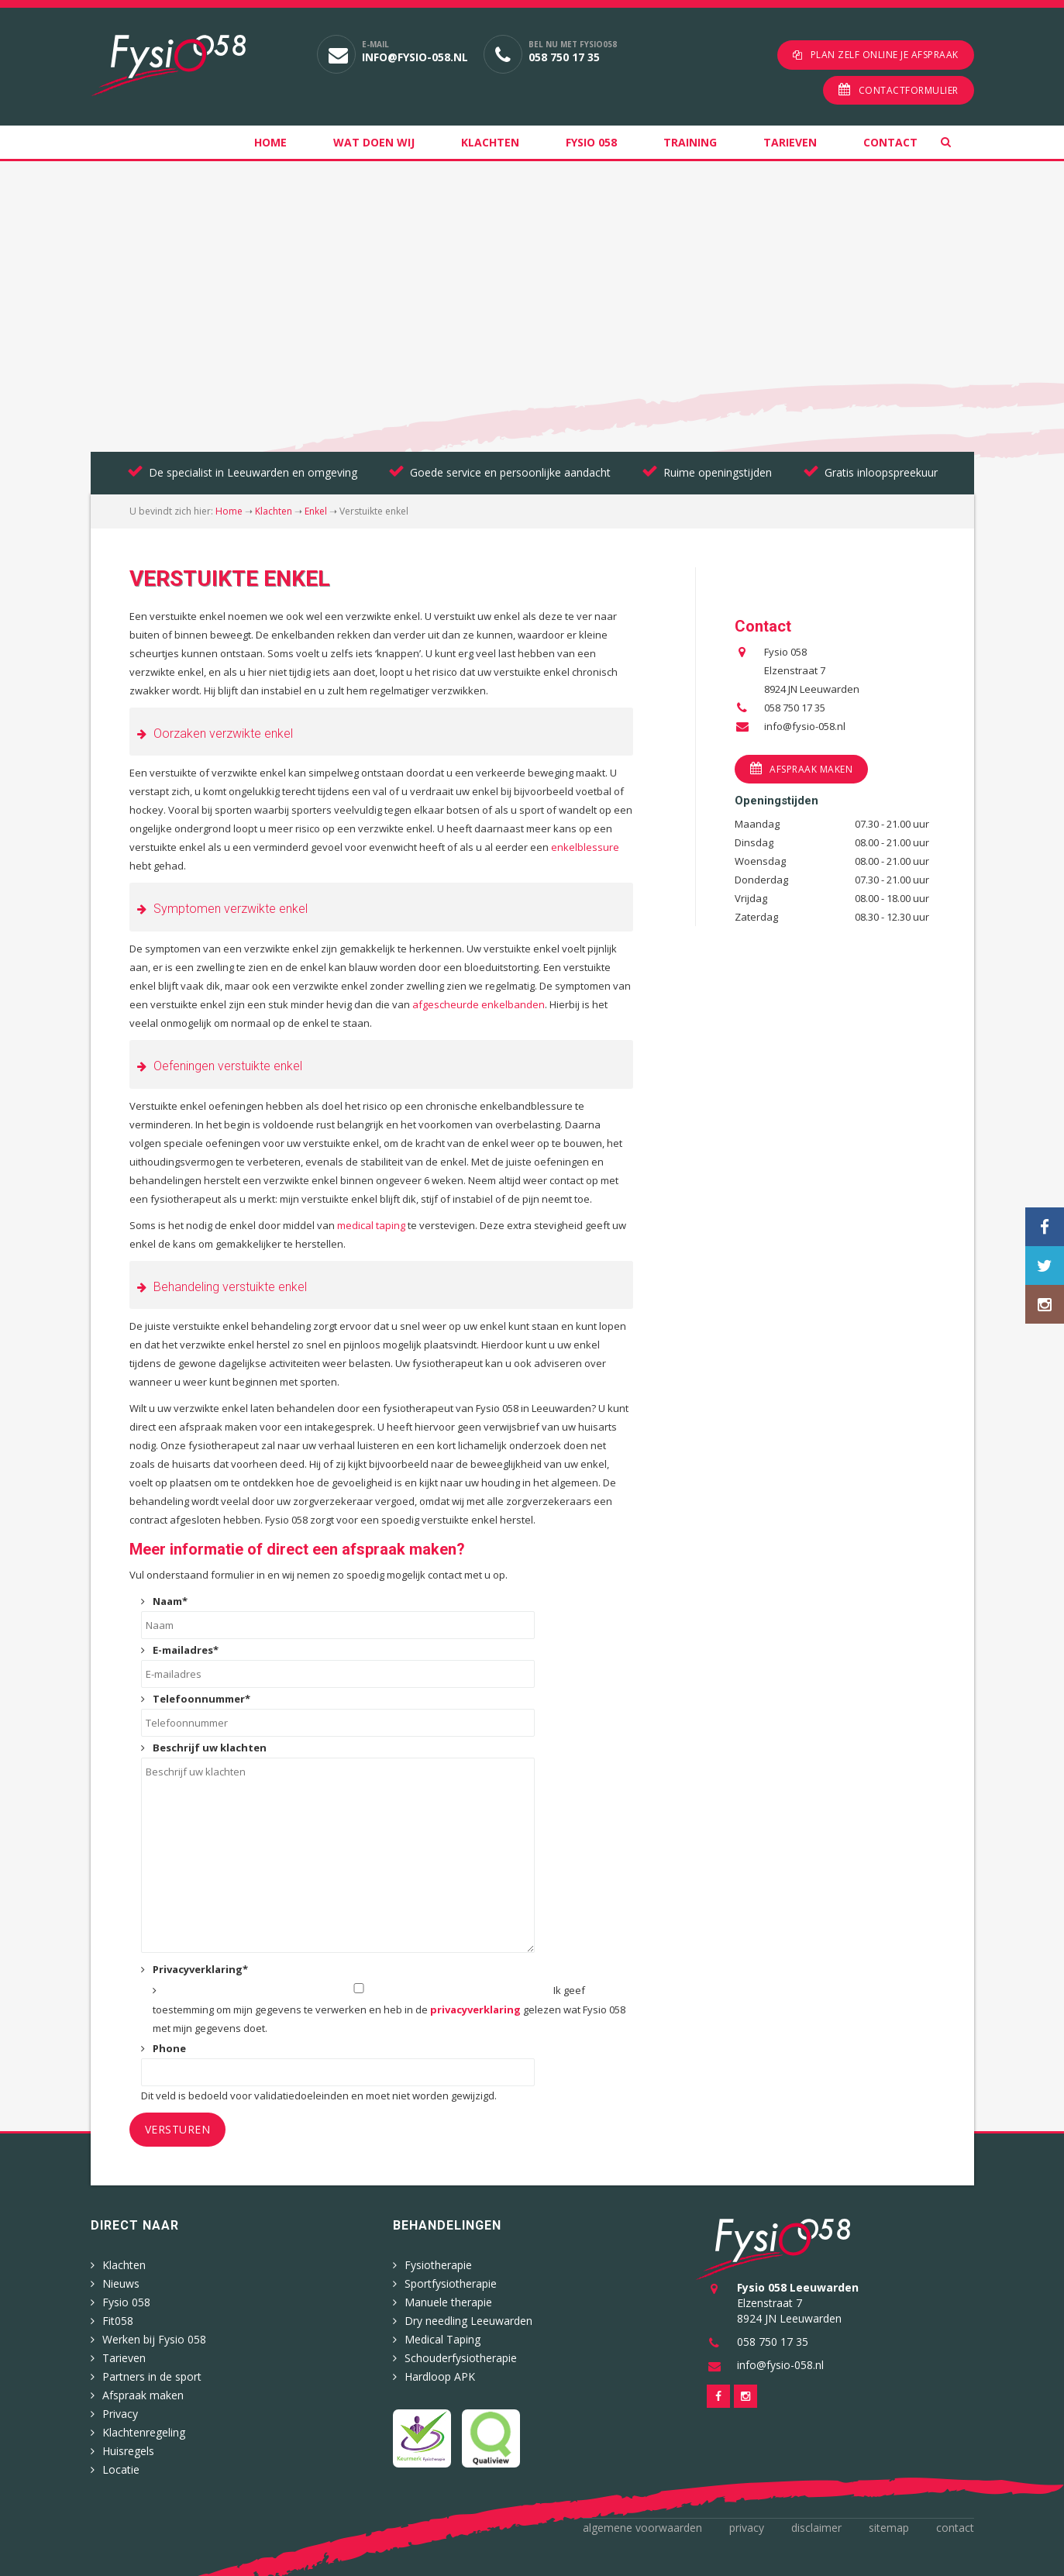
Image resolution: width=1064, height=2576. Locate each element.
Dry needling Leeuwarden (468, 2320)
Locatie (120, 2469)
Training (690, 142)
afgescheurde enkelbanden (478, 1004)
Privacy (120, 2413)
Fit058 (117, 2320)
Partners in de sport (151, 2376)
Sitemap (889, 2527)
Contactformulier (909, 90)
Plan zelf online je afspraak (885, 54)
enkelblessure (585, 847)
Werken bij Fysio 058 (154, 2339)
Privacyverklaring (200, 1969)
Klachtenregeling (143, 2432)
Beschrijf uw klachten (210, 1748)
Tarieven (790, 142)
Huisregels (128, 2450)
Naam (170, 1601)
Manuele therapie (448, 2302)
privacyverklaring (475, 2009)
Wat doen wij (374, 142)
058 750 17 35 (564, 57)
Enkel (316, 511)
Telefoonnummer (201, 1699)
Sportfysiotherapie (451, 2283)
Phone (169, 2048)
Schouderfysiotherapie (461, 2357)
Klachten (490, 142)
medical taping (371, 1225)
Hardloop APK (440, 2376)
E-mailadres (186, 1650)
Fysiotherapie (438, 2264)
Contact (890, 142)
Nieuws (120, 2283)
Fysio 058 (591, 142)
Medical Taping (442, 2339)
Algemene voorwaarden (642, 2527)
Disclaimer (816, 2527)
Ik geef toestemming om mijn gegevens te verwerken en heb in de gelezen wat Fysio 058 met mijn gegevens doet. (389, 2009)
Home (270, 142)
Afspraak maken (811, 769)
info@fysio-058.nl (415, 57)
